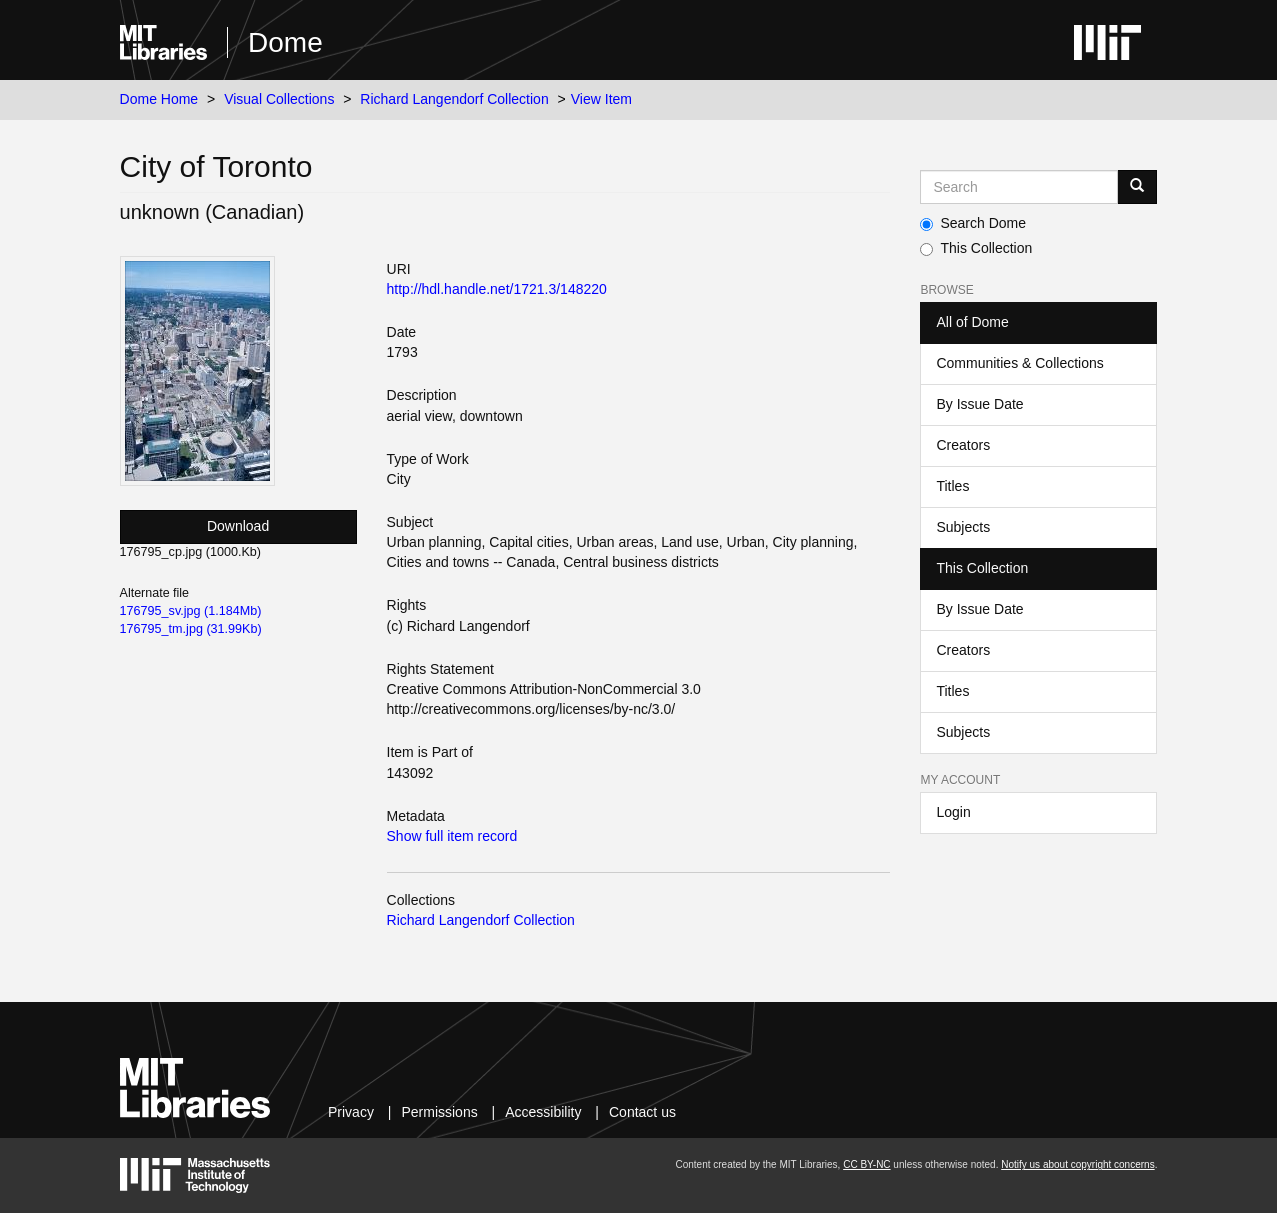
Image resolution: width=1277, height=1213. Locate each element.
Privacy (351, 1112)
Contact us (642, 1112)
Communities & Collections (1019, 363)
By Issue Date (979, 404)
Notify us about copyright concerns (1077, 1164)
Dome (285, 42)
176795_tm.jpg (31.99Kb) (191, 629)
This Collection (976, 248)
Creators (963, 445)
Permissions (439, 1112)
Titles (952, 486)
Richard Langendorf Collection (454, 99)
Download (238, 526)
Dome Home (159, 99)
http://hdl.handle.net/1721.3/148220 (497, 289)
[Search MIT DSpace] (1019, 187)
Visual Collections (279, 99)
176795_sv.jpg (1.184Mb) (191, 611)
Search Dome (973, 223)
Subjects (963, 527)
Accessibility (543, 1112)
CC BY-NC (866, 1164)
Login (953, 812)
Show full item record (452, 836)
